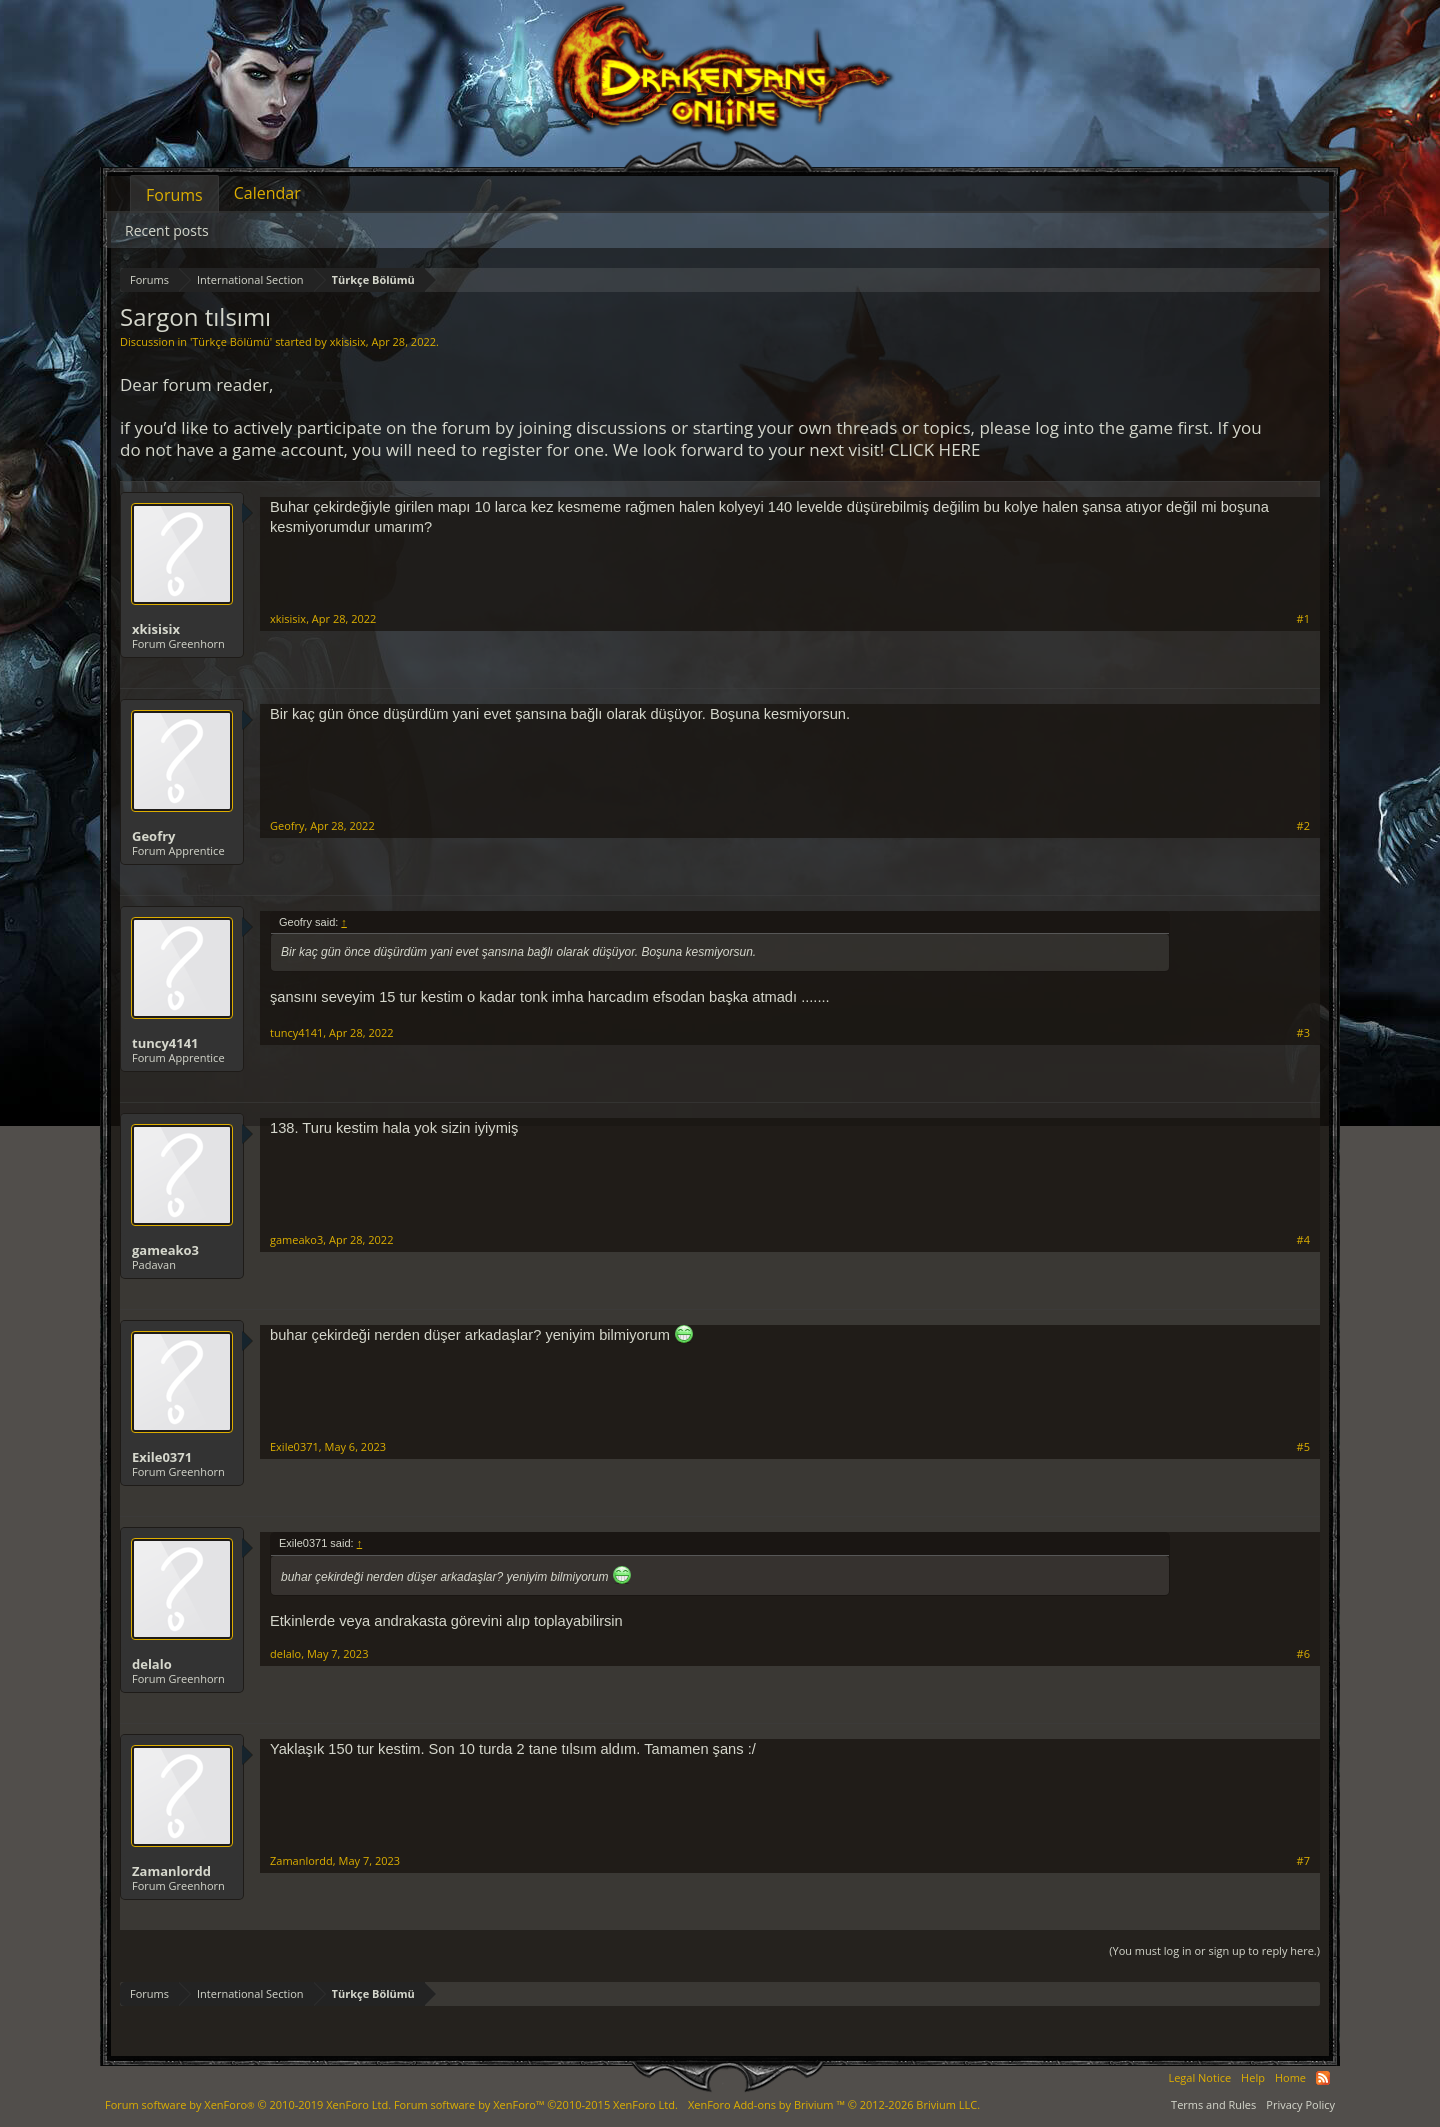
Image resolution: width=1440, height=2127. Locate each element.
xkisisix (348, 341)
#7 (1303, 1861)
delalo (152, 1664)
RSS (1323, 2078)
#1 (1303, 619)
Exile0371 (162, 1457)
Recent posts (167, 230)
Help (1253, 2077)
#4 (1303, 1240)
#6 (1303, 1654)
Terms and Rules (1213, 2104)
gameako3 (165, 1250)
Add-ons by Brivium (834, 2104)
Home (1290, 2077)
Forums (174, 195)
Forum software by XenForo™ (536, 2104)
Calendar (267, 193)
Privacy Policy (1300, 2104)
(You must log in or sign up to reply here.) (1214, 1950)
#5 (1303, 1447)
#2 (1303, 826)
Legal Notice (1199, 2077)
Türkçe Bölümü (231, 341)
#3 (1303, 1033)
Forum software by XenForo (248, 2104)
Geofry (153, 836)
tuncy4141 (165, 1043)
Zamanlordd (171, 1871)
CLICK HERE (935, 449)
